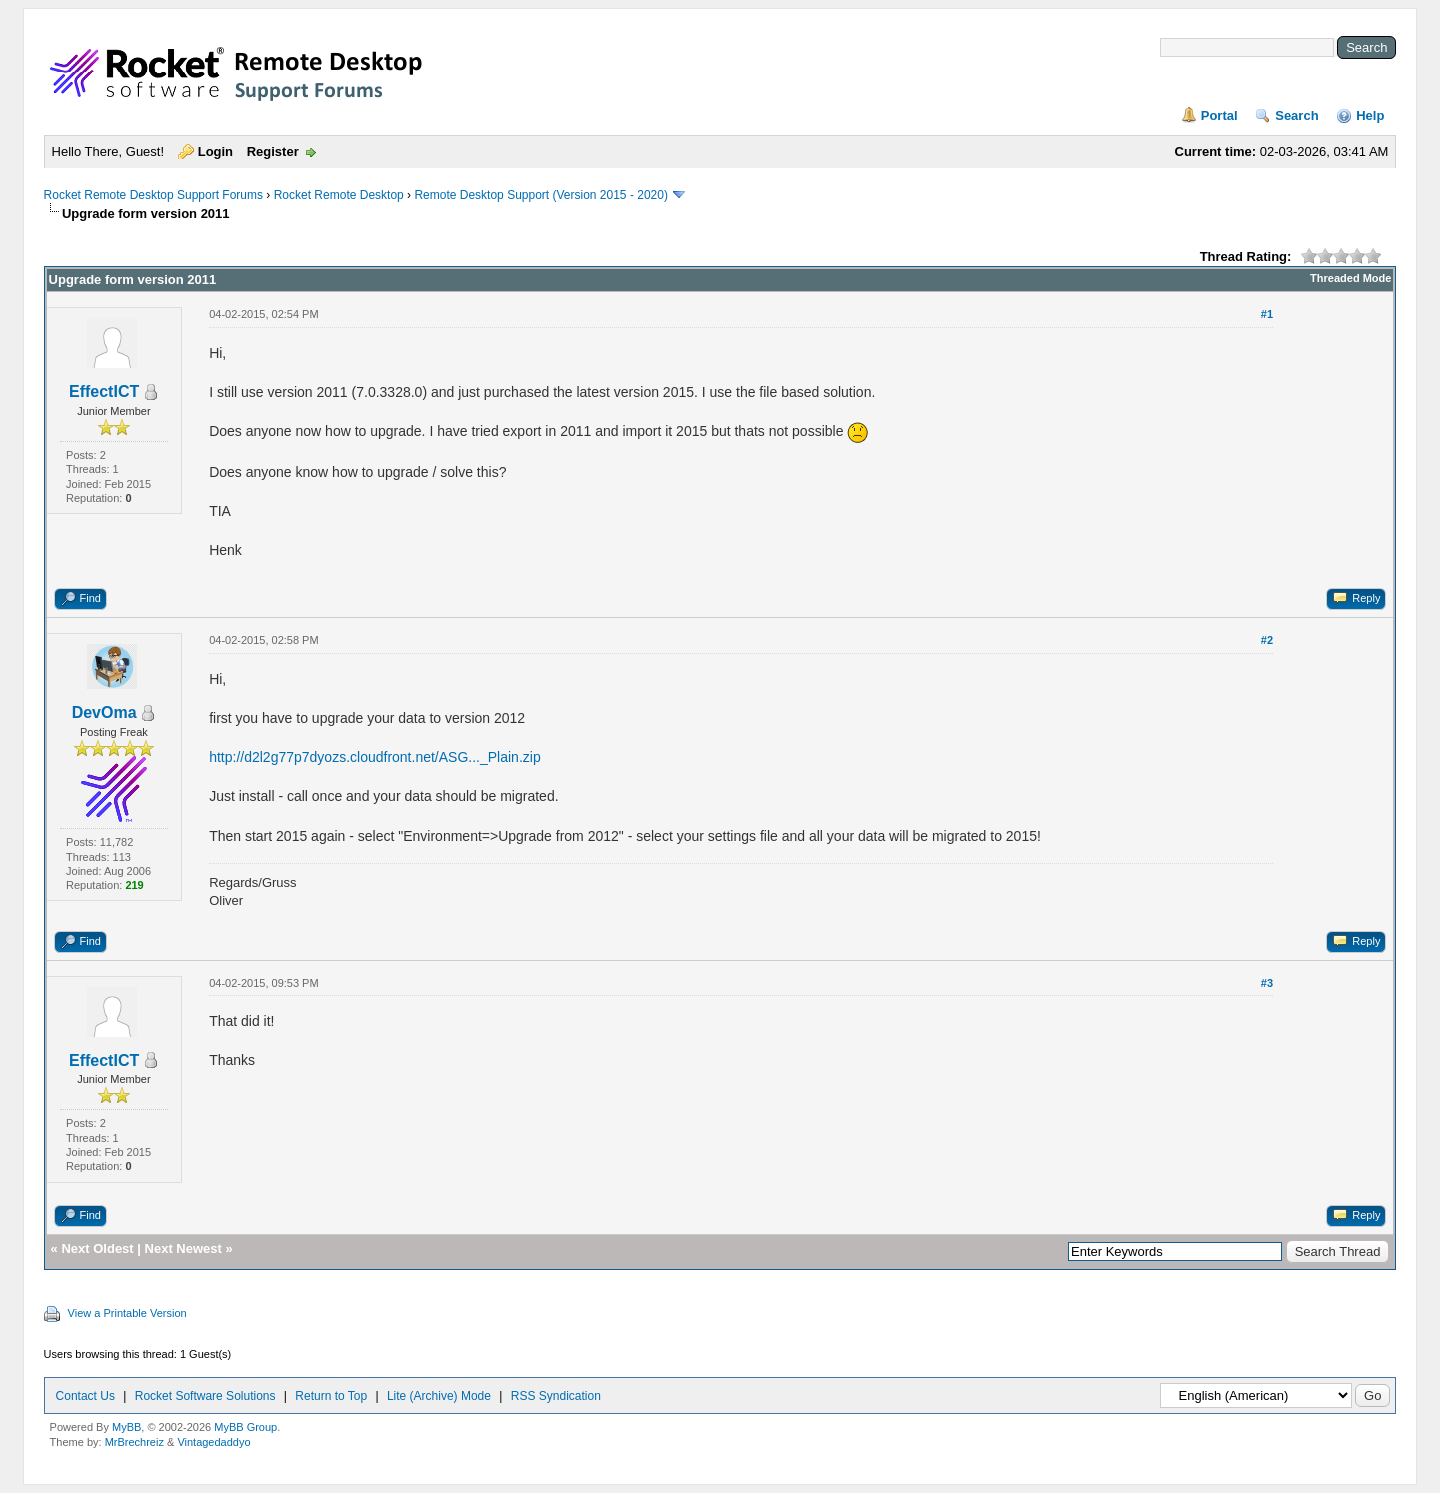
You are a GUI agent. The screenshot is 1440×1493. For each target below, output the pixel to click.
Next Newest (183, 1248)
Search (1296, 115)
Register (273, 151)
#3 (1267, 983)
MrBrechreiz (134, 1442)
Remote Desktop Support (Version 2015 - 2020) (540, 195)
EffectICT (104, 391)
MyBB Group (245, 1427)
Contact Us (85, 1396)
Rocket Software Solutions (205, 1396)
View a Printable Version (127, 1313)
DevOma (104, 712)
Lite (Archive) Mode (439, 1396)
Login (215, 151)
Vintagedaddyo (213, 1442)
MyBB (126, 1427)
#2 (1267, 640)
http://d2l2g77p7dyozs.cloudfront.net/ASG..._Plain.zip (375, 757)
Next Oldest (97, 1248)
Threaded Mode (1350, 278)
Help (1370, 115)
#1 (1267, 314)
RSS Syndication (556, 1396)
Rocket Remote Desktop (339, 195)
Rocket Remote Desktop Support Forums (153, 195)
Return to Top (331, 1396)
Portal (1219, 115)
